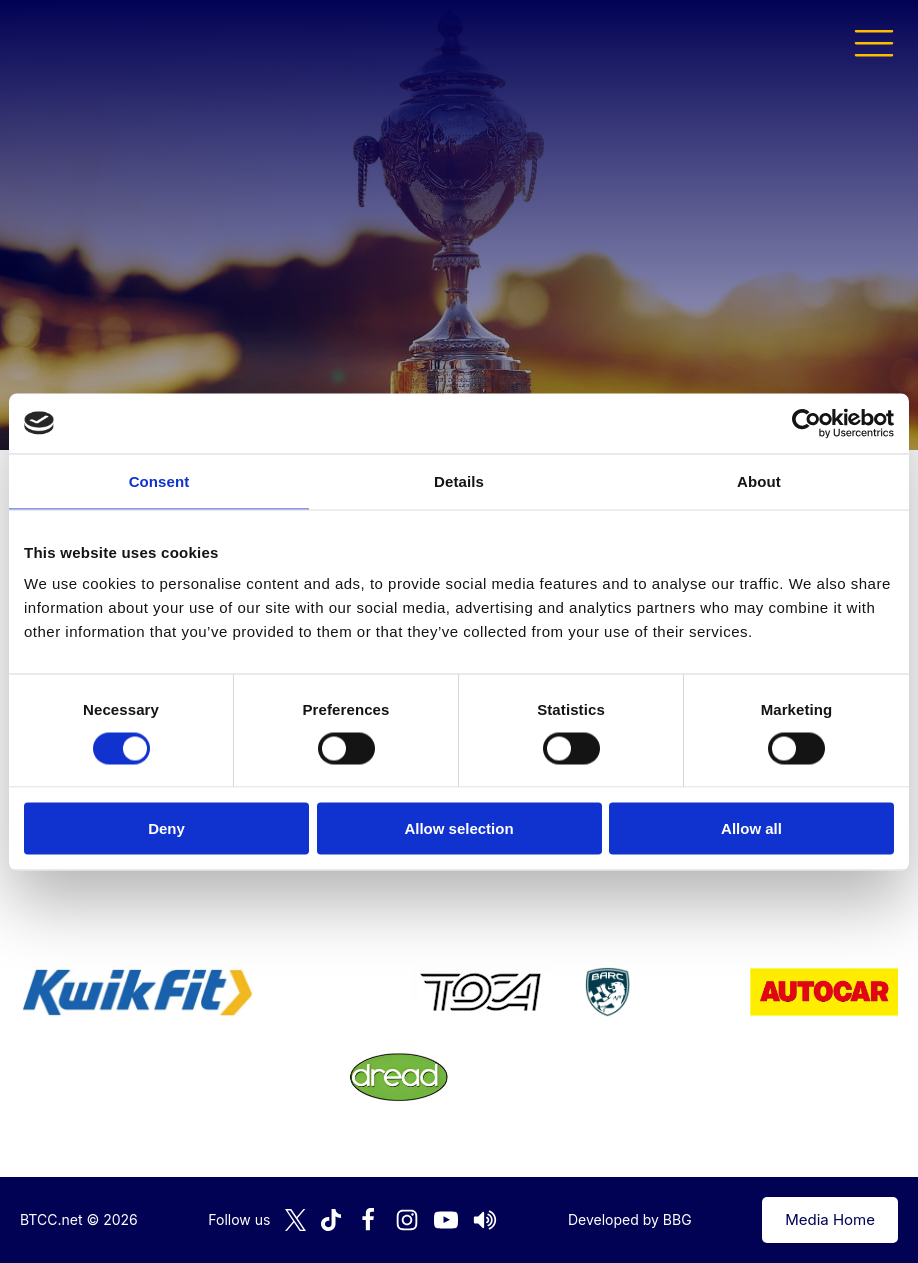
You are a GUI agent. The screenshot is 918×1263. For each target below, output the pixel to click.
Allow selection (458, 828)
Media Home (830, 1219)
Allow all (751, 828)
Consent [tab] (159, 480)
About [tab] (759, 480)
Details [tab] (459, 480)
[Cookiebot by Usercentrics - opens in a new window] (806, 423)
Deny (166, 828)
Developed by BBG (630, 1219)
